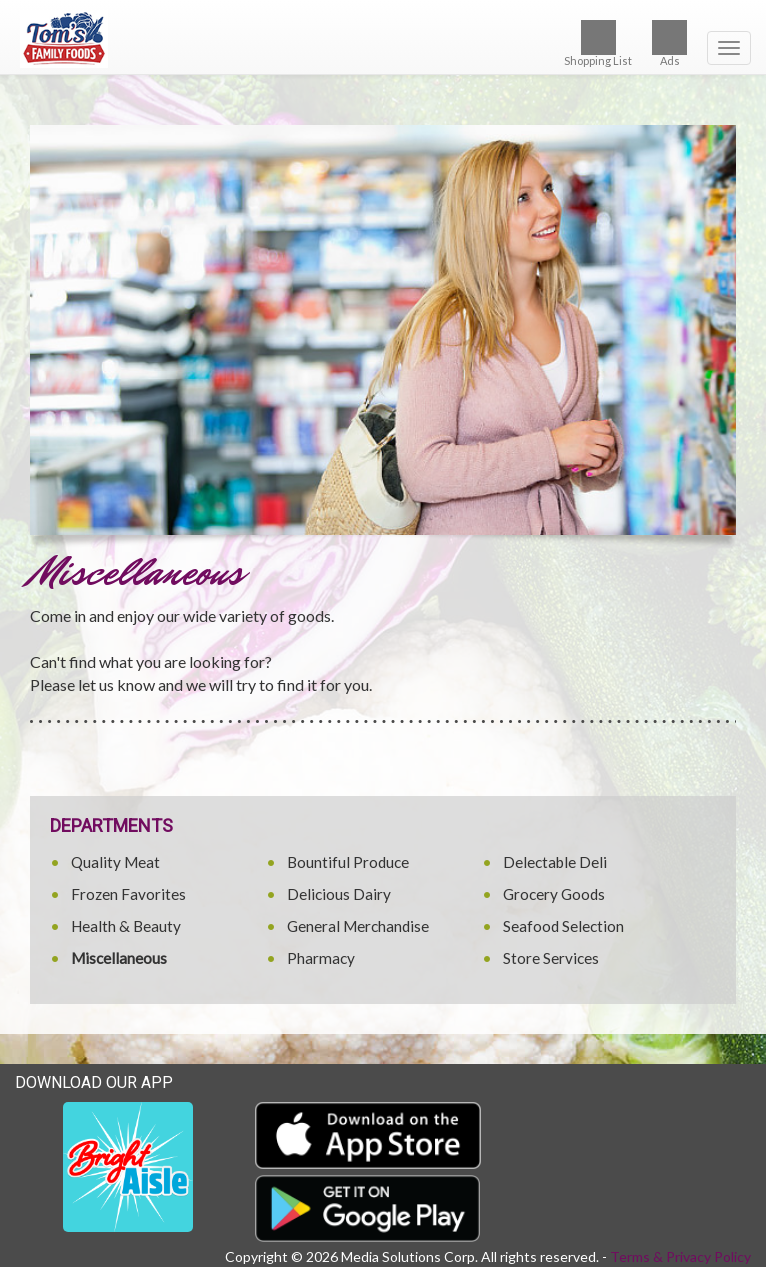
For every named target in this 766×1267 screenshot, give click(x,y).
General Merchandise (358, 926)
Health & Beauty (126, 926)
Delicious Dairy (339, 894)
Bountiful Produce (348, 862)
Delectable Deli (555, 862)
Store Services (551, 958)
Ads (669, 43)
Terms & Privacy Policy (680, 1256)
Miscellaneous (119, 958)
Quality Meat (115, 862)
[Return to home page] (383, 39)
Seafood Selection (563, 926)
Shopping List (598, 43)
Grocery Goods (554, 894)
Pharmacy (321, 958)
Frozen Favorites (128, 894)
